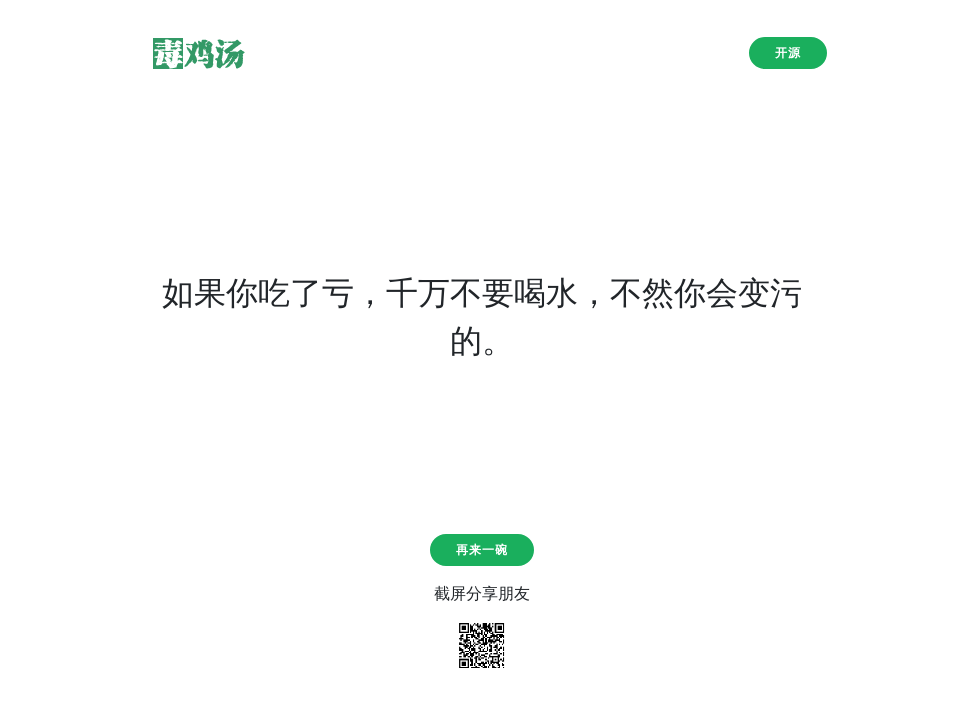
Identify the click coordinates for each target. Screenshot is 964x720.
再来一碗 (482, 550)
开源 (788, 53)
